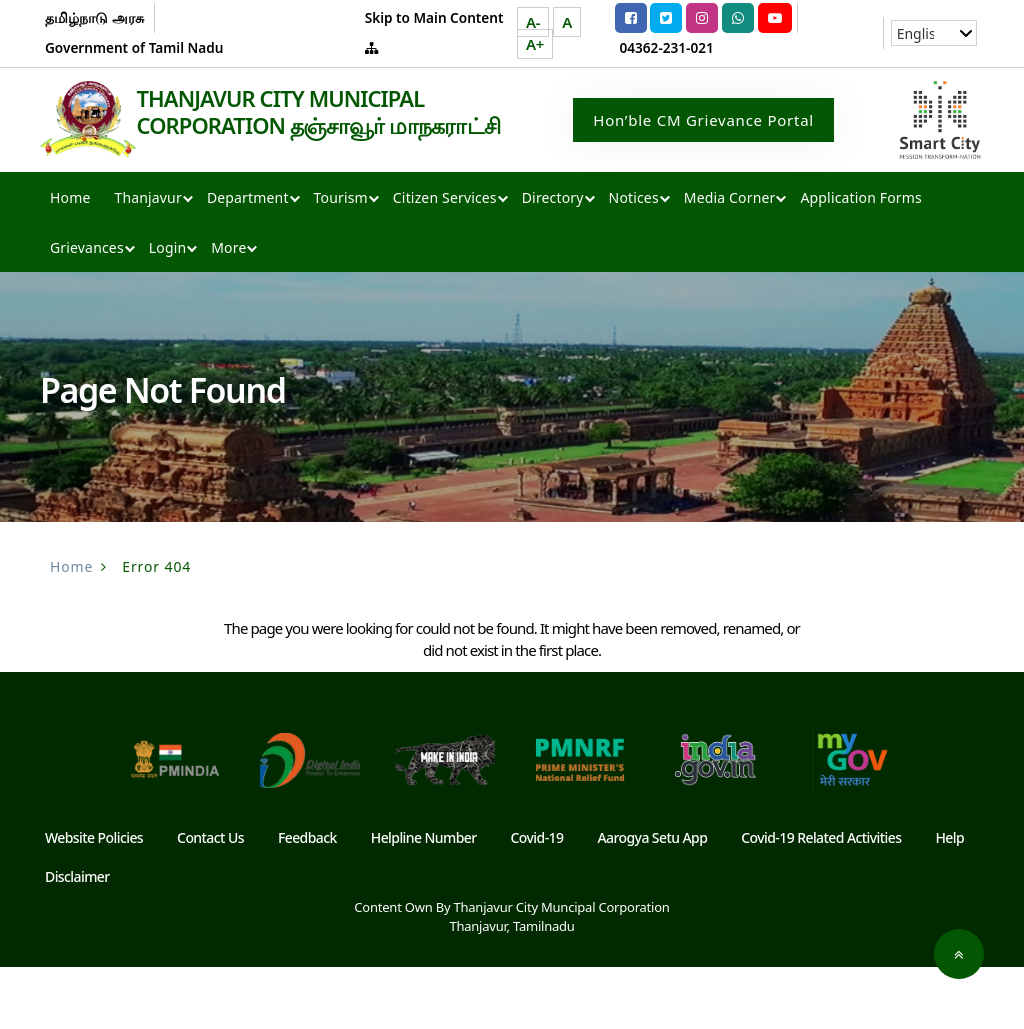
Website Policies (94, 899)
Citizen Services (445, 259)
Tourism (341, 259)
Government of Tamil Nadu (134, 47)
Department (248, 259)
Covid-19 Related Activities (821, 899)
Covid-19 (537, 899)
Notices (634, 259)
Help (949, 899)
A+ (535, 44)
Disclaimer (77, 938)
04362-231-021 (667, 47)
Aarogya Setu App (652, 899)
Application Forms (860, 259)
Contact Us (210, 899)
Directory (553, 259)
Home (70, 259)
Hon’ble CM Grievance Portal (703, 151)
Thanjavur (147, 259)
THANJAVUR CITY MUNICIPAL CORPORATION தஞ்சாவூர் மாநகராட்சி (197, 193)
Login (167, 309)
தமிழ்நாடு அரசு (94, 17)
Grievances (87, 309)
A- (533, 22)
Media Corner (730, 259)
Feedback (307, 899)
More (228, 309)
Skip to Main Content (434, 17)
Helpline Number (424, 899)
